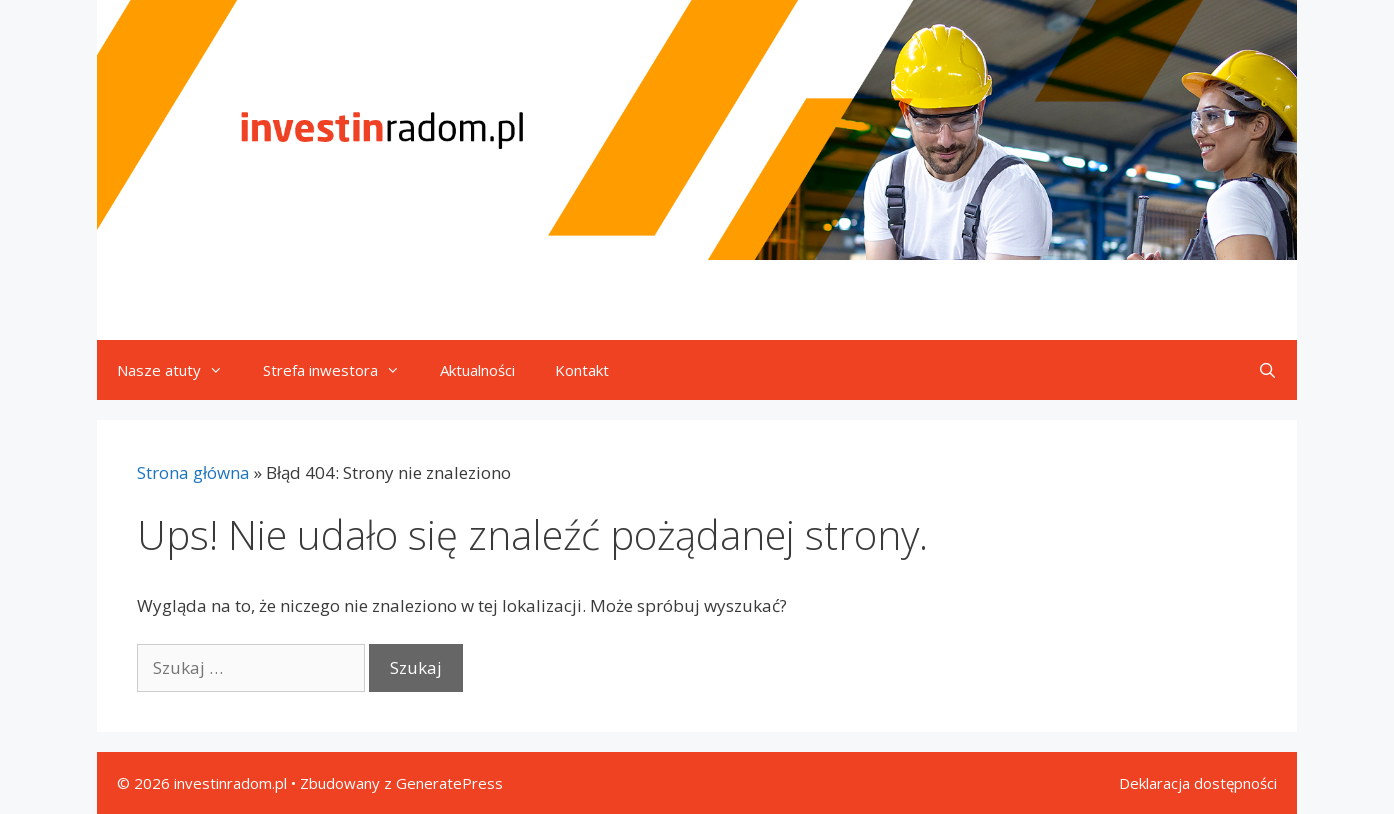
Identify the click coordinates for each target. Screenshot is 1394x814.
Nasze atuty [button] (180, 370)
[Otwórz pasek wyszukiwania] (1267, 370)
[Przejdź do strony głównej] (697, 130)
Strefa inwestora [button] (341, 370)
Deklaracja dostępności (1198, 783)
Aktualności (477, 370)
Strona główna (193, 472)
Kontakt (582, 370)
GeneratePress (449, 783)
